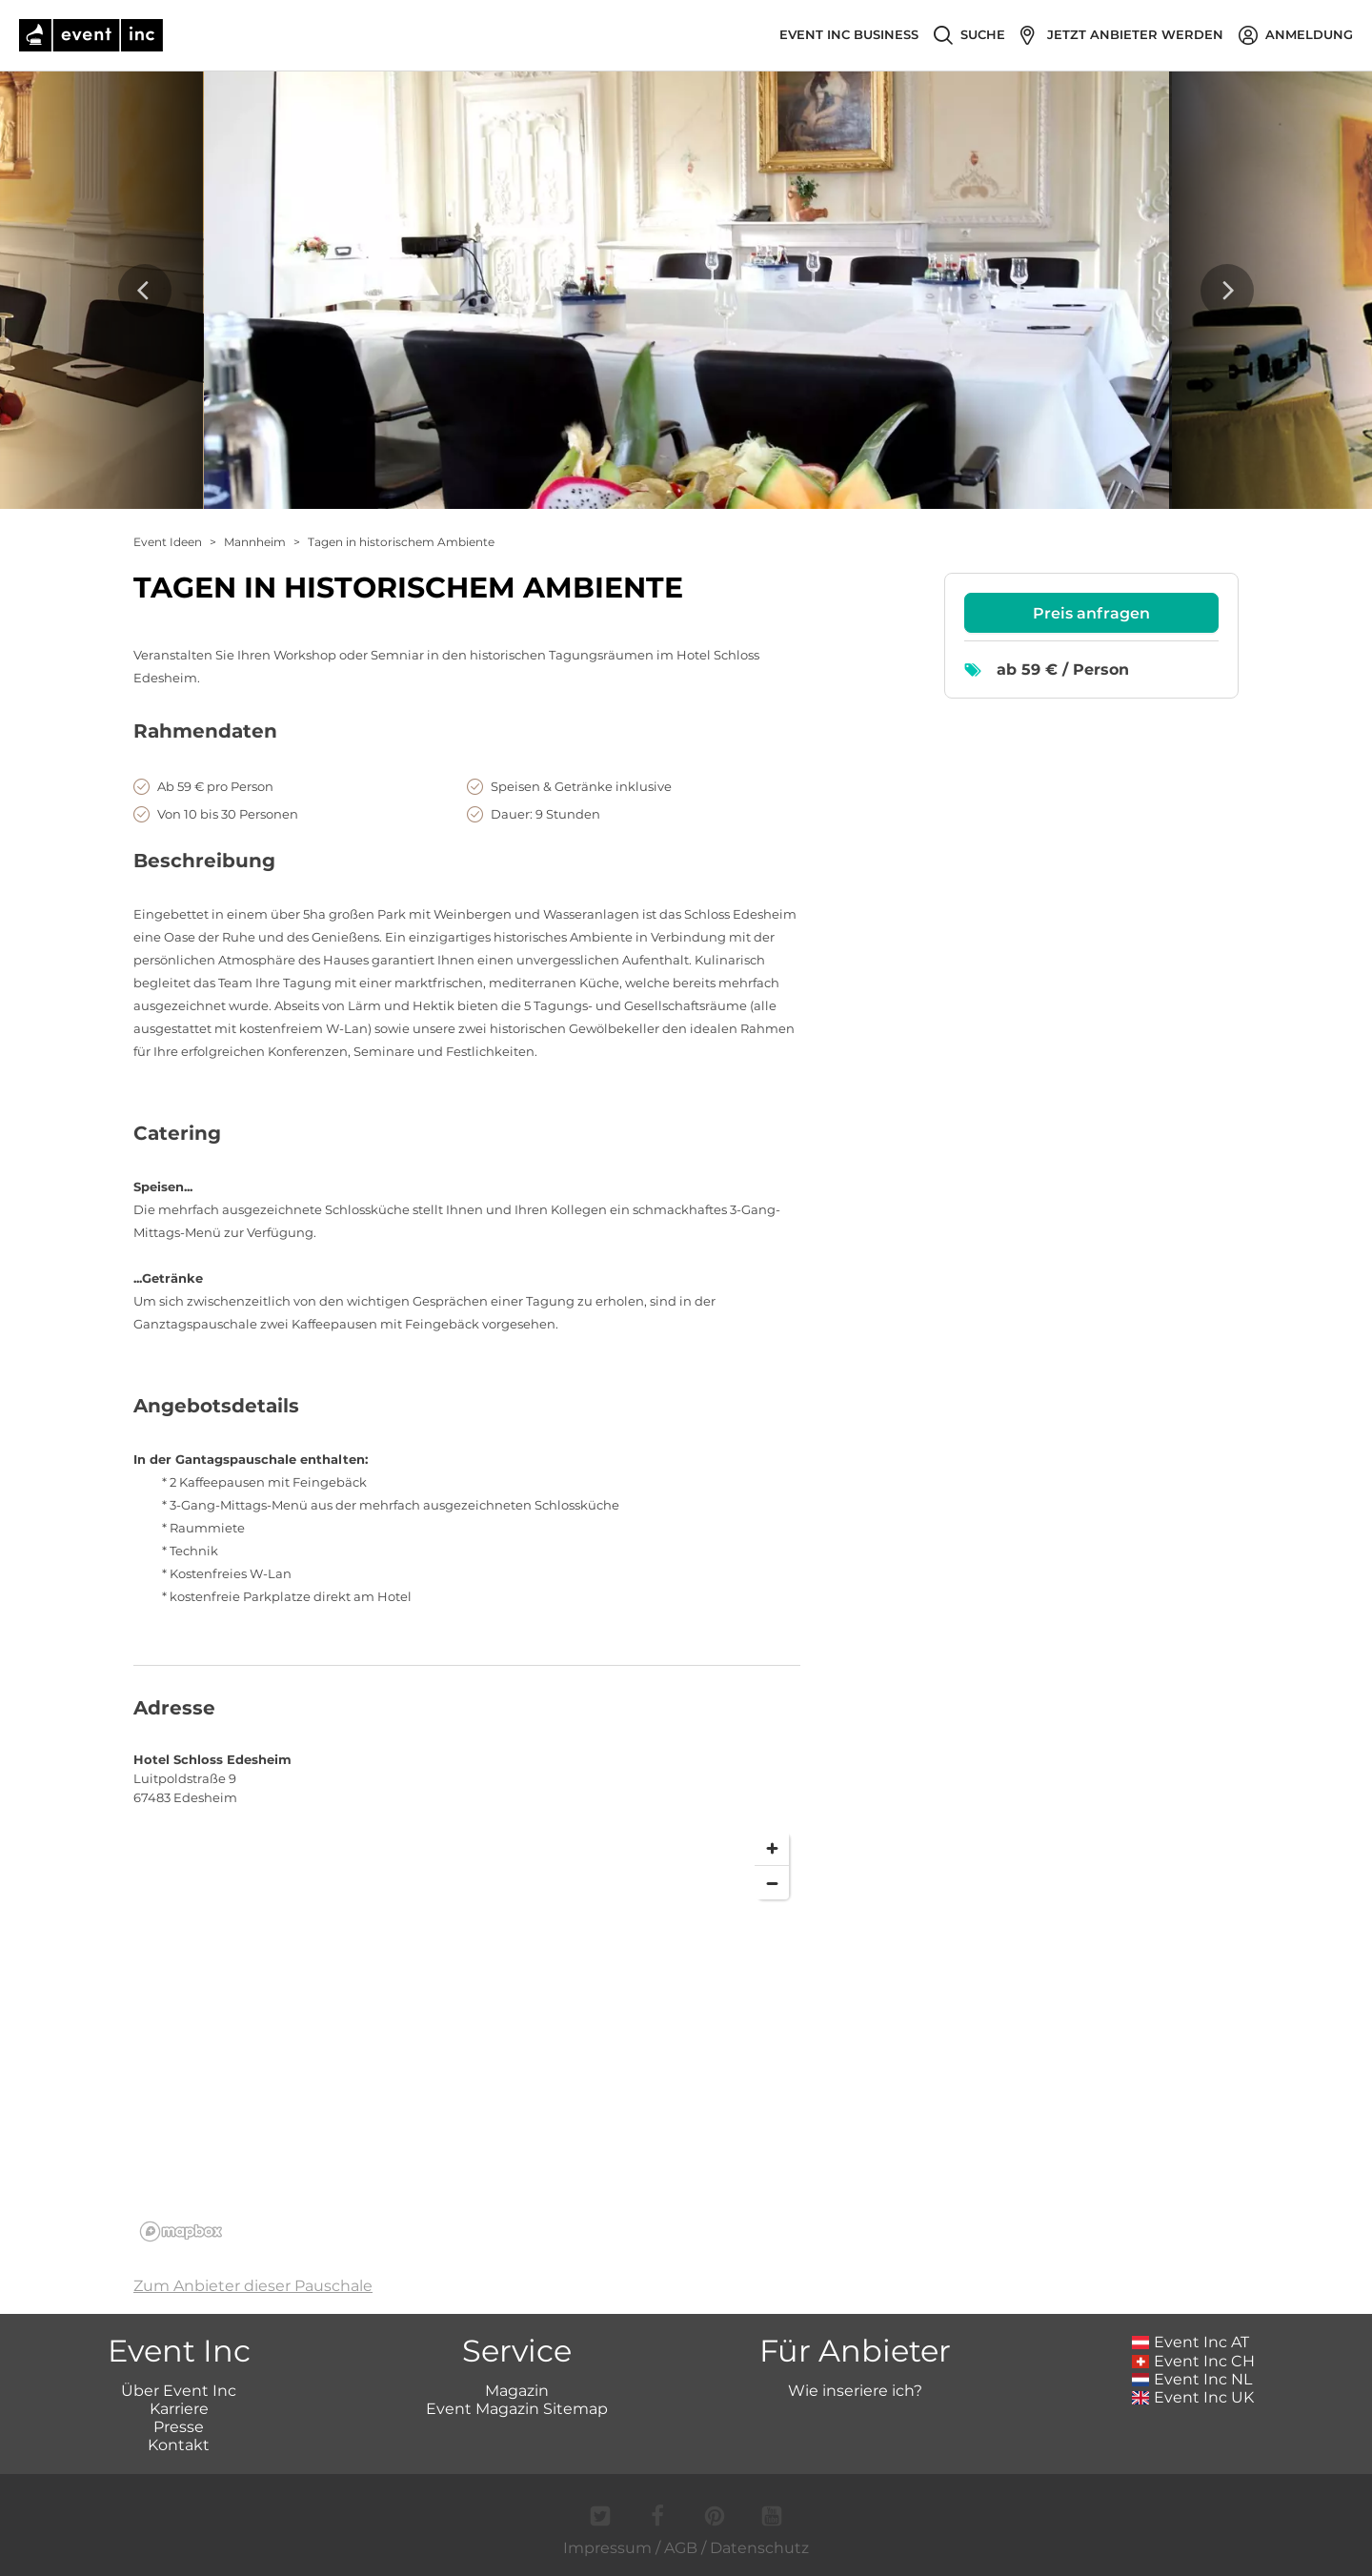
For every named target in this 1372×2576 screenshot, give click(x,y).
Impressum (607, 2548)
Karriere (179, 2409)
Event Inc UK (1193, 2397)
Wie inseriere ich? (855, 2391)
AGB (680, 2548)
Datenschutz (759, 2548)
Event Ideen (167, 542)
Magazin (517, 2391)
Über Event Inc (178, 2391)
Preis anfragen (1091, 613)
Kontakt (179, 2445)
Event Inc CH (1194, 2361)
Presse (178, 2427)
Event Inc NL (1192, 2379)
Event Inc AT (1191, 2342)
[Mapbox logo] (181, 2231)
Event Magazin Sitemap (517, 2409)
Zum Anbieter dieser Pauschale (253, 2286)
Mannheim (255, 542)
